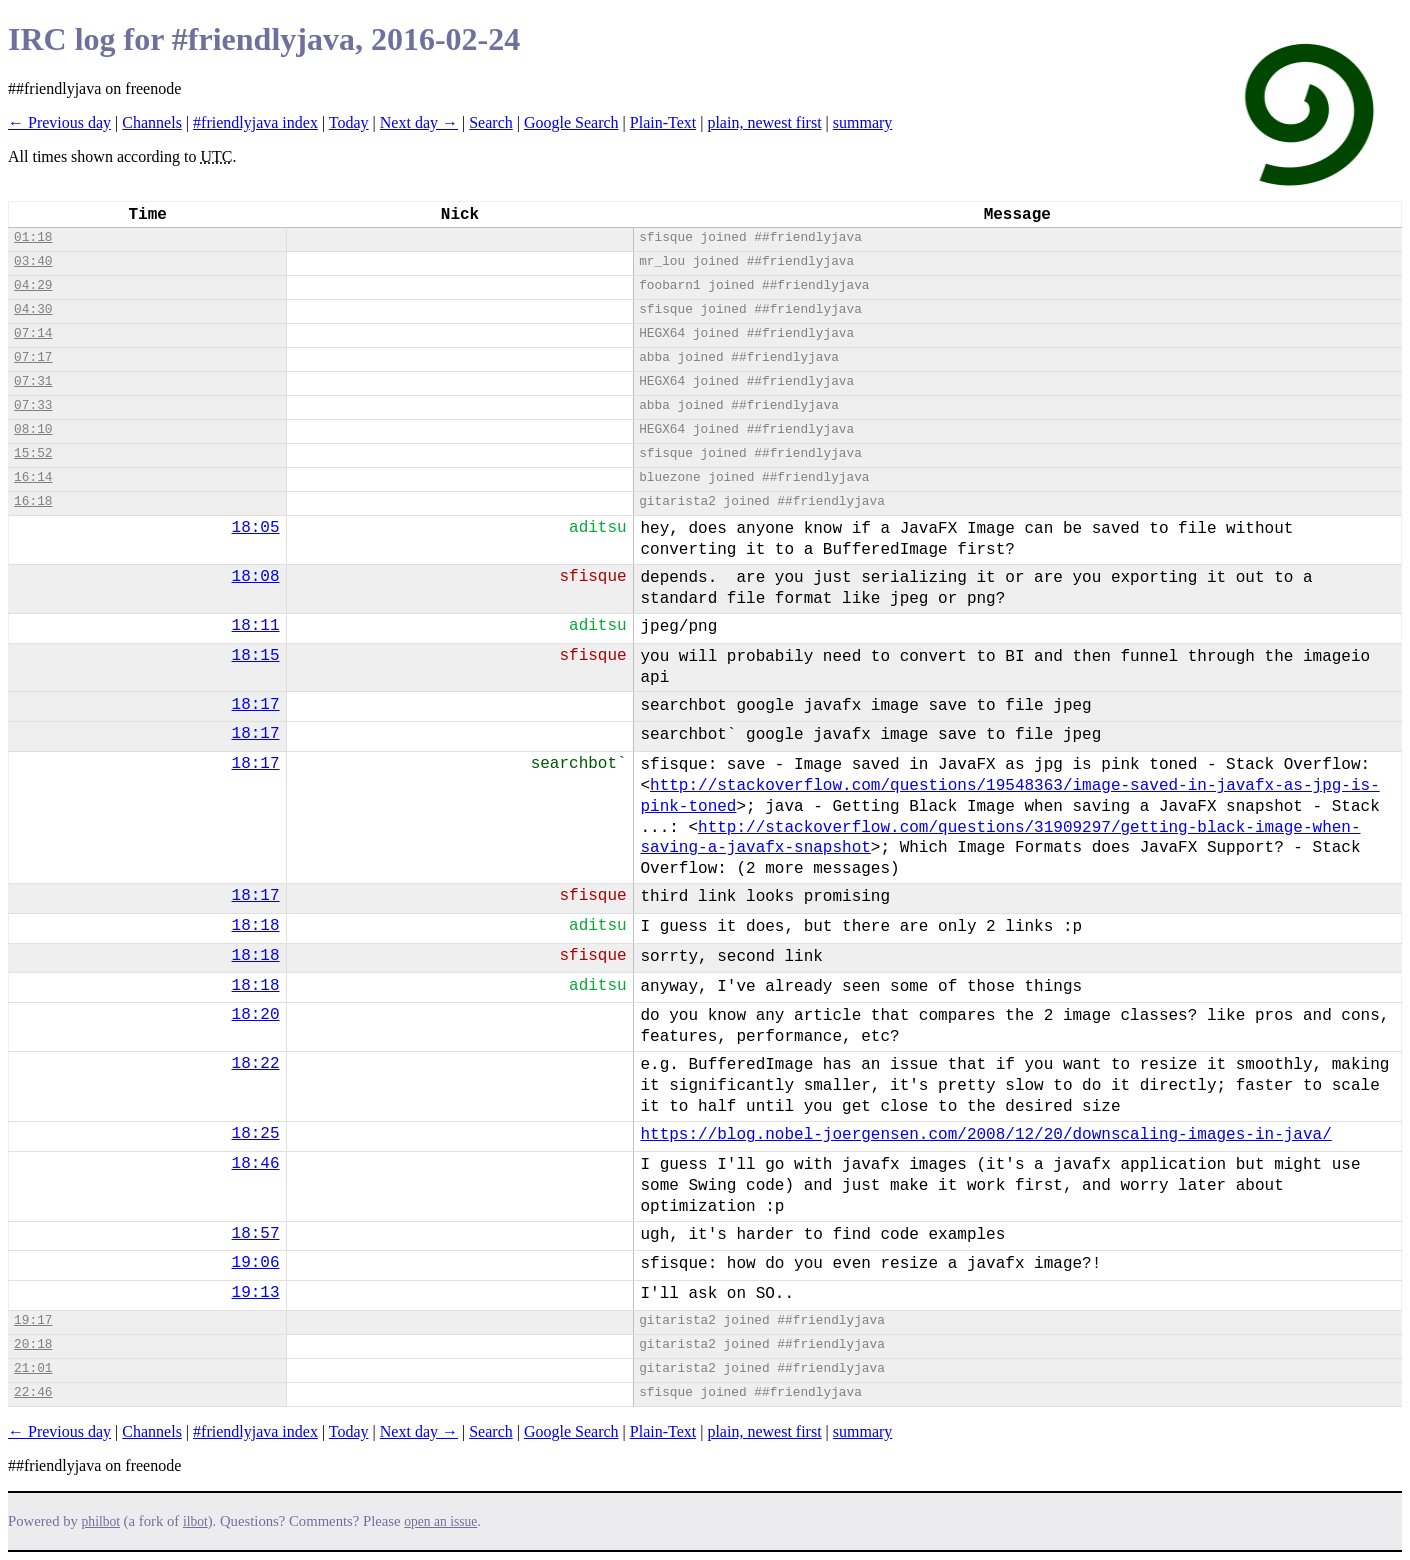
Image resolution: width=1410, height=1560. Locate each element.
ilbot (195, 1521)
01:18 (33, 237)
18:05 (256, 528)
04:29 (33, 285)
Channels (152, 122)
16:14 (33, 477)
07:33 (33, 405)
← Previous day (59, 122)
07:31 (33, 381)
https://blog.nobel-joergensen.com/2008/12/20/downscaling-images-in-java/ (985, 1135)
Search (491, 122)
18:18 (256, 926)
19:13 (256, 1293)
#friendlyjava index (255, 122)
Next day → (419, 122)
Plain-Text (663, 122)
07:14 (33, 333)
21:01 (33, 1368)
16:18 (33, 501)
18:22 (256, 1064)
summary (863, 122)
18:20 (256, 1015)
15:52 (33, 453)
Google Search (571, 122)
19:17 (33, 1320)
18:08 (256, 577)
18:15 (256, 656)
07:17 (33, 357)
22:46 (33, 1392)
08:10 (33, 429)
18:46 (256, 1164)
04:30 (33, 309)
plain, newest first (764, 122)
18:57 (256, 1234)
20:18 (33, 1344)
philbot (101, 1521)
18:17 (256, 705)
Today (349, 122)
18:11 (256, 626)
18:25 (256, 1134)
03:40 (33, 261)
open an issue (440, 1521)
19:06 (256, 1263)
